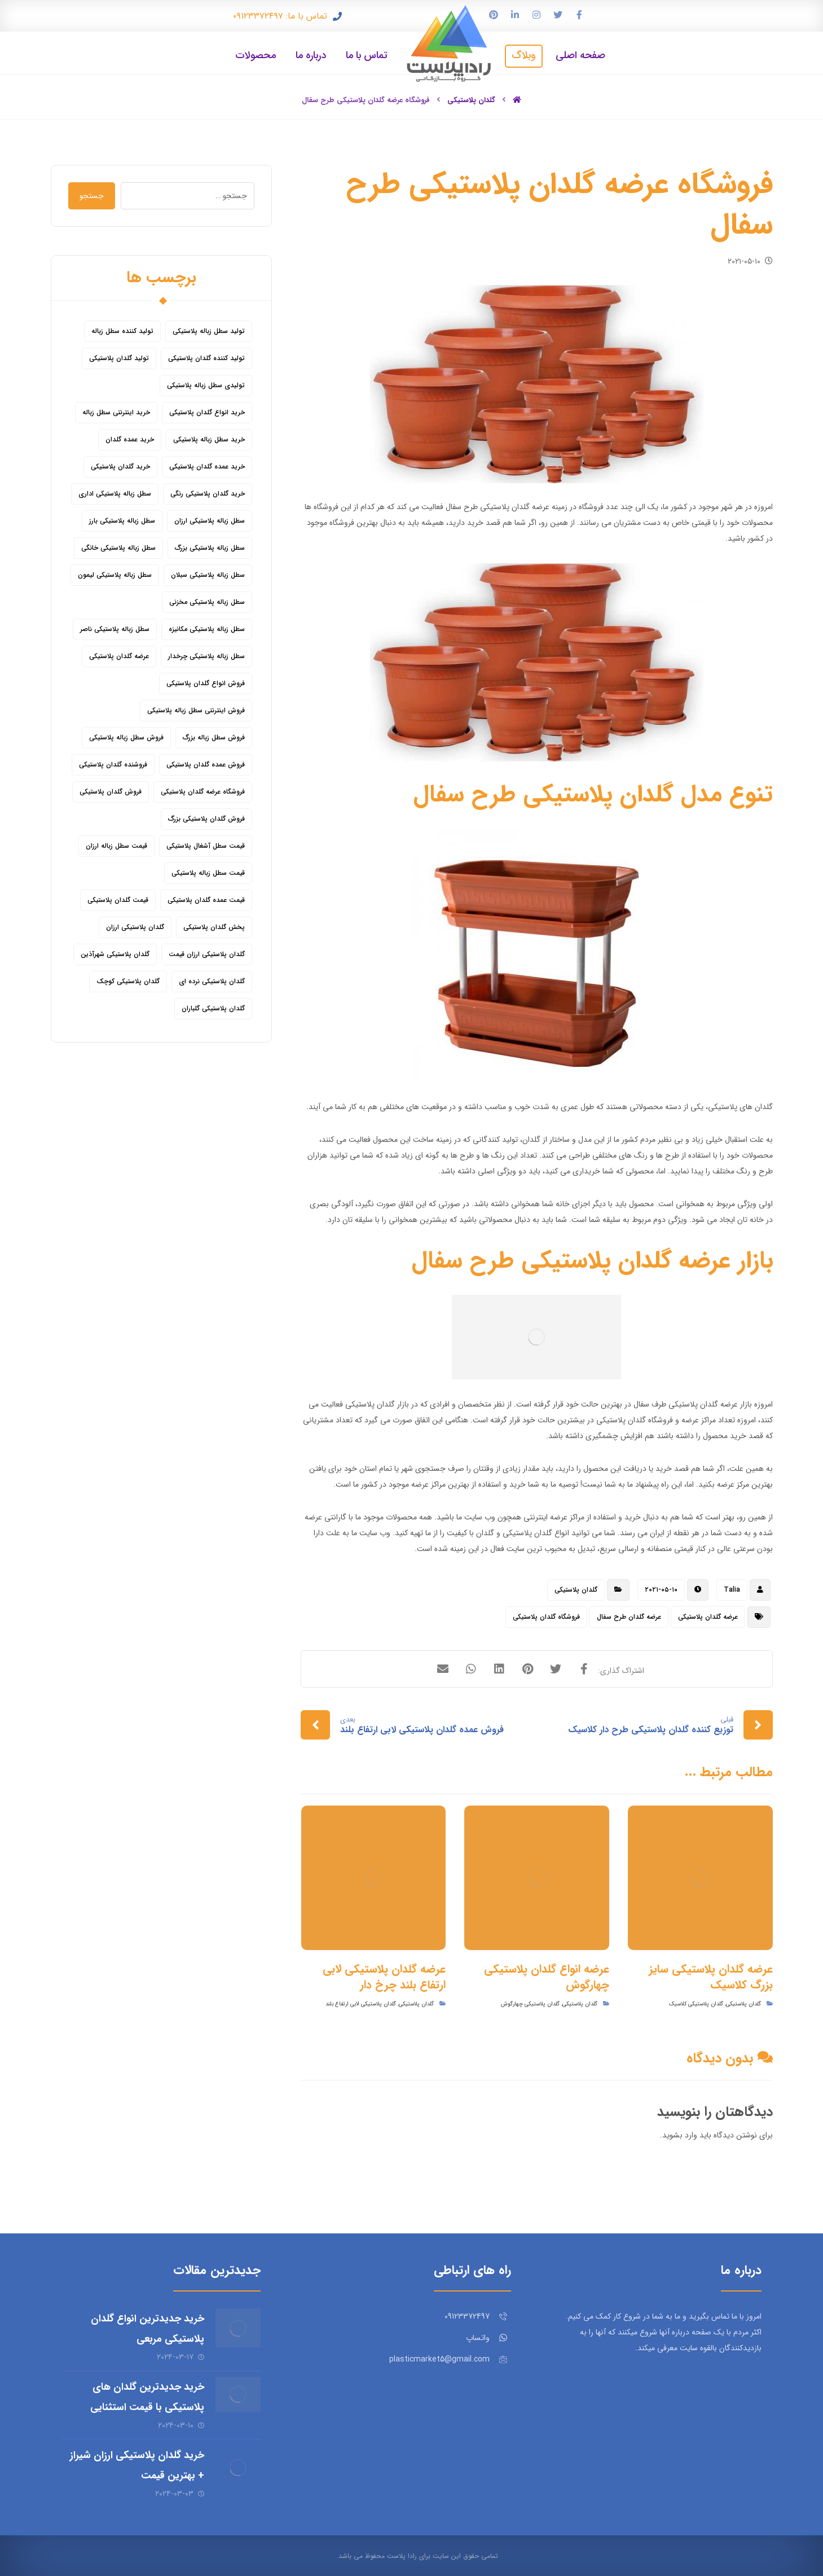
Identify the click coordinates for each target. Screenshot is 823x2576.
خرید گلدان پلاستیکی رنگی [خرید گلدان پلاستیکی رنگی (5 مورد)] (207, 493)
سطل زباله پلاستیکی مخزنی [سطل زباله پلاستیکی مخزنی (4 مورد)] (207, 602)
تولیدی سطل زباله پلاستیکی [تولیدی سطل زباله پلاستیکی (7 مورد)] (206, 385)
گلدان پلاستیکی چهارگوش (530, 2004)
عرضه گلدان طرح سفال (629, 1616)
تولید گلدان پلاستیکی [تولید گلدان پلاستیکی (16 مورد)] (119, 358)
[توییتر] (558, 15)
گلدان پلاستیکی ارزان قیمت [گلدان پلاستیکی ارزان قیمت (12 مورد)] (207, 954)
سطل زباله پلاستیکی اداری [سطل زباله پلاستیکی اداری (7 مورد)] (114, 493)
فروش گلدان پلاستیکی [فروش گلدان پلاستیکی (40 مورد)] (111, 791)
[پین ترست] (494, 15)
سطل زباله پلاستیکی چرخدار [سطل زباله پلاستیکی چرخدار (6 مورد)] (206, 656)
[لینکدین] (515, 15)
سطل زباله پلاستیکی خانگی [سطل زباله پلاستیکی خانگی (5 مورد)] (118, 547)
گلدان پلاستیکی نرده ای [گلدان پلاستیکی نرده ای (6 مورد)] (212, 981)
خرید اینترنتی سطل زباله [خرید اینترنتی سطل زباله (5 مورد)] (116, 412)
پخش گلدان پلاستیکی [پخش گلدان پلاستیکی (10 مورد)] (214, 927)
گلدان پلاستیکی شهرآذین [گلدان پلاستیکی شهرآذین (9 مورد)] (115, 954)
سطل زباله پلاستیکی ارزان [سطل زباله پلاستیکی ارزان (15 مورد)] (209, 520)
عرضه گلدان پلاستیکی (708, 1616)
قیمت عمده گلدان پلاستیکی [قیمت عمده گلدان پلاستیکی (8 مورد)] (206, 900)
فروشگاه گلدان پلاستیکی (546, 1616)
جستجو (92, 196)
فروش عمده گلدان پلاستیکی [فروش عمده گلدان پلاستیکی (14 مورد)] (205, 764)
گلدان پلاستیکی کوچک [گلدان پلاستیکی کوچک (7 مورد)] (128, 981)
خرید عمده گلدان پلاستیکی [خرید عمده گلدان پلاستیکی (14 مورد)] (207, 466)
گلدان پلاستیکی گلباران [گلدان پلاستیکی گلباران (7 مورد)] (213, 1008)
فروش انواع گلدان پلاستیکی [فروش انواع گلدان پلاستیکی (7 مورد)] (205, 683)
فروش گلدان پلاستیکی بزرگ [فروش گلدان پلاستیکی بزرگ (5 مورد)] (206, 818)
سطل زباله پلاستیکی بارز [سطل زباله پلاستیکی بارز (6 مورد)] (122, 520)
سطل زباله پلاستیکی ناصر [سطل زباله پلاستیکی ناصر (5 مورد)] (114, 629)
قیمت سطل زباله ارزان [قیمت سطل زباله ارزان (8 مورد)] (116, 845)
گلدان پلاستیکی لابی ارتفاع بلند (360, 2004)
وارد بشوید (679, 2135)
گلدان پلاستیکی (575, 1589)
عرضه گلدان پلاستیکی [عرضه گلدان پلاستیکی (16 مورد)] (119, 656)
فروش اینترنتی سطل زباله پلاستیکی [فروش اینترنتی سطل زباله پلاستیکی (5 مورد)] (196, 710)
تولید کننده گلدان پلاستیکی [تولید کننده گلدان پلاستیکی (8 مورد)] (206, 358)
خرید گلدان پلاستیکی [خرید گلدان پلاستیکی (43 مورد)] (120, 466)
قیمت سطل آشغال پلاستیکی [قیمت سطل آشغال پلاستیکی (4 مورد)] (205, 845)
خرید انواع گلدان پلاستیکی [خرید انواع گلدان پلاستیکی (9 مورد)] (207, 412)
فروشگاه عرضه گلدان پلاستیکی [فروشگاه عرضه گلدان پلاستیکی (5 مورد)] (203, 791)
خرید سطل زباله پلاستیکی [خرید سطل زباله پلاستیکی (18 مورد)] (209, 439)
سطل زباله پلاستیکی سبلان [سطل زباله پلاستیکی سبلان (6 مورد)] (208, 574)
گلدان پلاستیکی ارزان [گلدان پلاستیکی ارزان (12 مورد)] (135, 927)
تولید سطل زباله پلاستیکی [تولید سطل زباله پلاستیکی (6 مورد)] (209, 331)
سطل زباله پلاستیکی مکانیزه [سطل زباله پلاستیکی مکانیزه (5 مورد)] (207, 629)
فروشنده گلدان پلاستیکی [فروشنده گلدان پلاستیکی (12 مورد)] (113, 764)
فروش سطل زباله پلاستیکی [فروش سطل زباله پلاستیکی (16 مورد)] (126, 737)
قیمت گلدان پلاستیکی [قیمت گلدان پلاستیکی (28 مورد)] (117, 900)
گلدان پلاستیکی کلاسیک (696, 2004)
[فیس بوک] (579, 15)
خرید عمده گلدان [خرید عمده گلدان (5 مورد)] (129, 439)
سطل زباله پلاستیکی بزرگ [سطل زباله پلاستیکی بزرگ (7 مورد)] (210, 547)
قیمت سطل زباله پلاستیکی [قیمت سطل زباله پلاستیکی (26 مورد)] (208, 873)
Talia (732, 1589)
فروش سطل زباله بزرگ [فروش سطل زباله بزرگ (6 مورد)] (214, 737)
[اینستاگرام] (536, 15)
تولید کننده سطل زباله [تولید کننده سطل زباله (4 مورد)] (122, 331)
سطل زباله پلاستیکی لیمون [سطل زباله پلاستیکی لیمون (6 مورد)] (115, 574)
